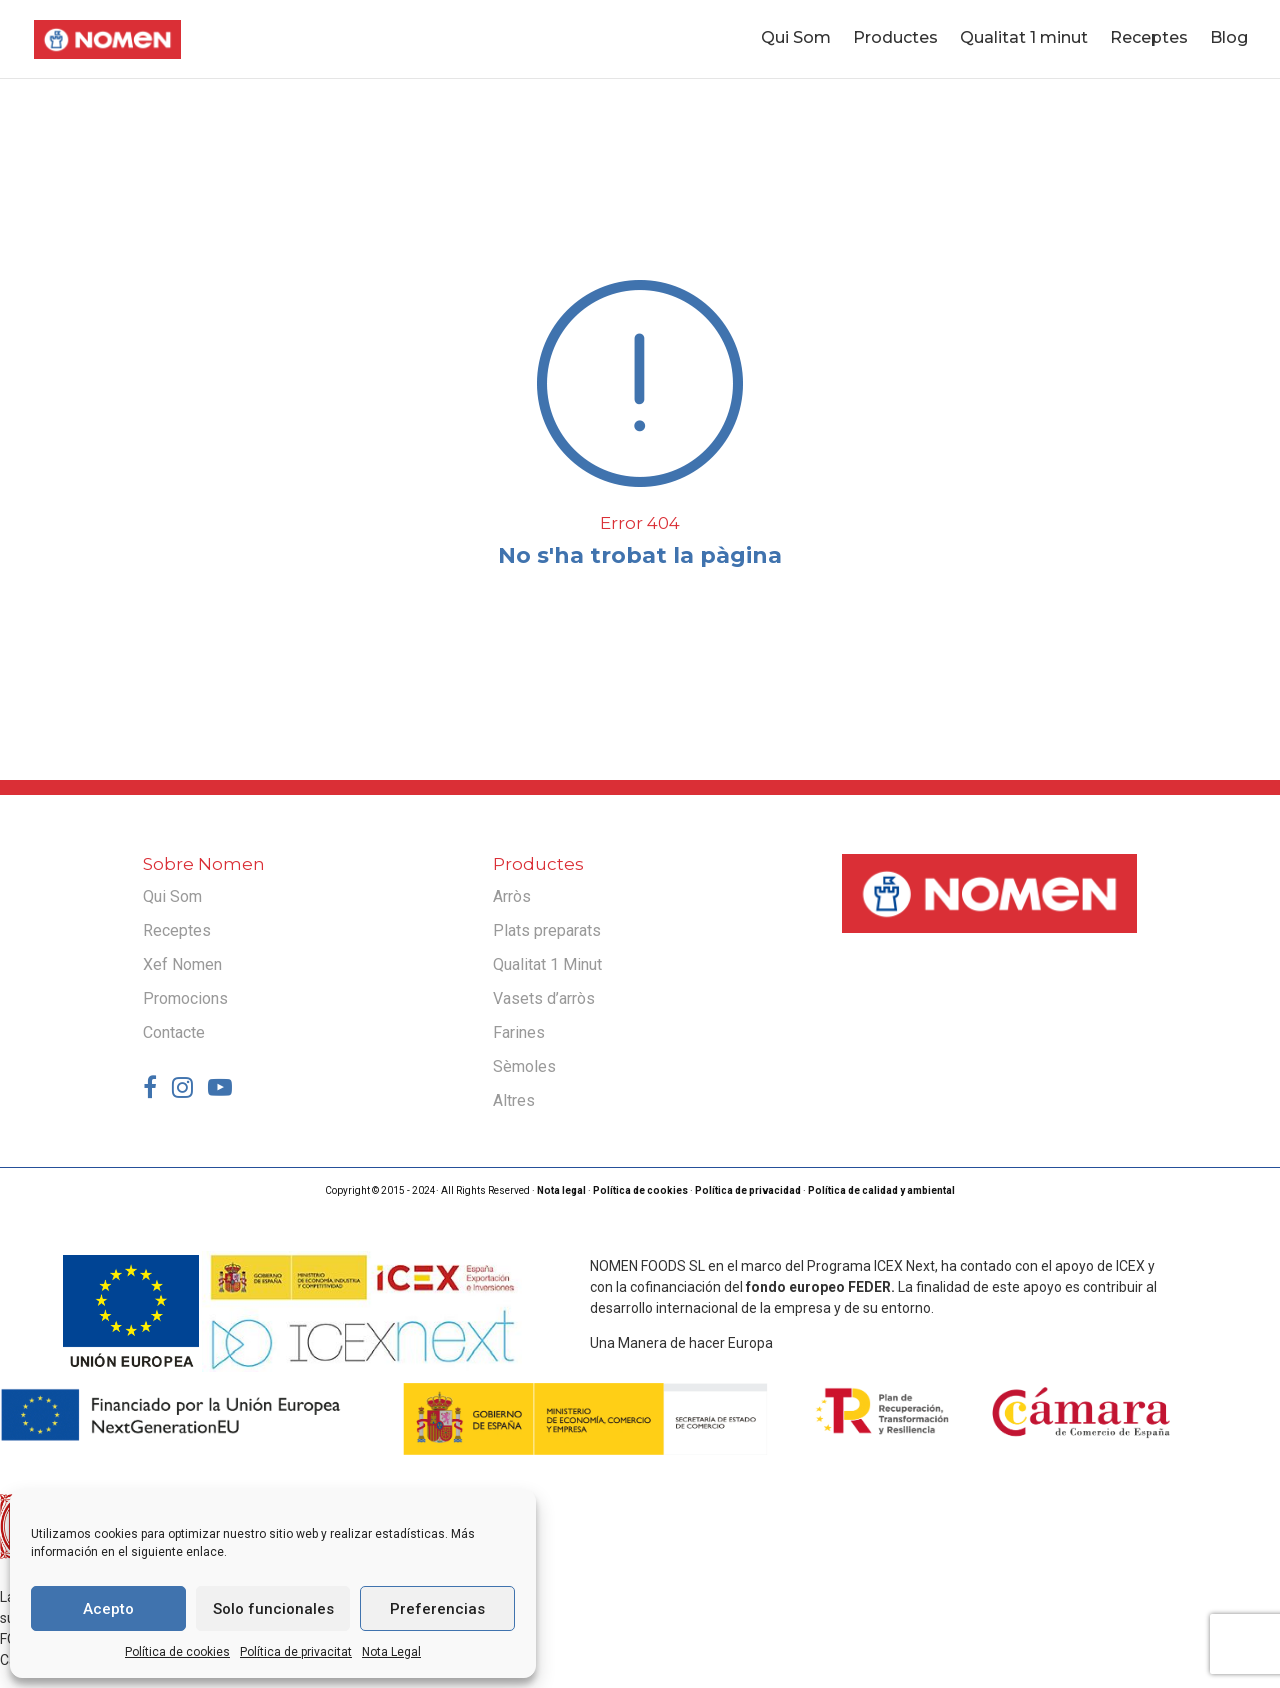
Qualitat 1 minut (1024, 41)
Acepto (108, 1609)
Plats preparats (547, 930)
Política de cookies (177, 1652)
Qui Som (796, 41)
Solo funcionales (273, 1609)
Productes (895, 41)
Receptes (1149, 41)
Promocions (185, 998)
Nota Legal (391, 1652)
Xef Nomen (182, 964)
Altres (514, 1100)
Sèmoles (524, 1066)
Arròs (512, 896)
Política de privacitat (296, 1652)
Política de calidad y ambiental (881, 1190)
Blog (1229, 41)
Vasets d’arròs (544, 998)
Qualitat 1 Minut (547, 964)
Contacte (174, 1032)
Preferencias (437, 1609)
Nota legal (561, 1190)
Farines (519, 1032)
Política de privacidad (748, 1190)
